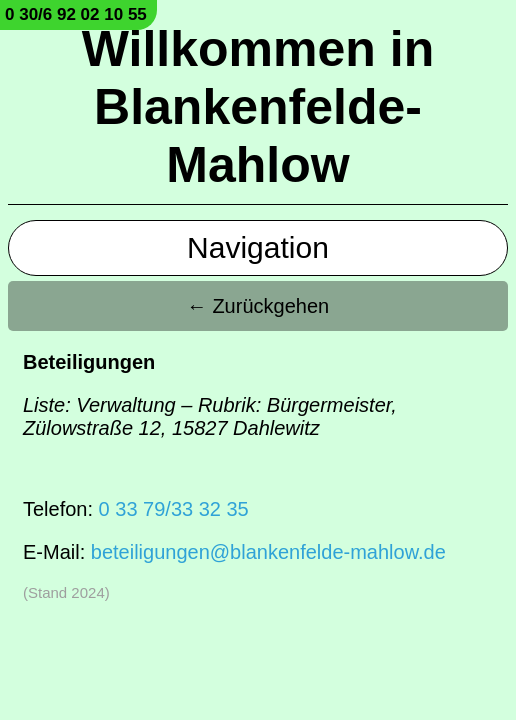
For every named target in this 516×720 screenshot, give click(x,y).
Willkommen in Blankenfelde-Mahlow (258, 107)
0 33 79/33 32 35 (174, 509)
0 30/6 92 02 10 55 (76, 14)
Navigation (258, 247)
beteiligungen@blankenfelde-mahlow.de (268, 552)
